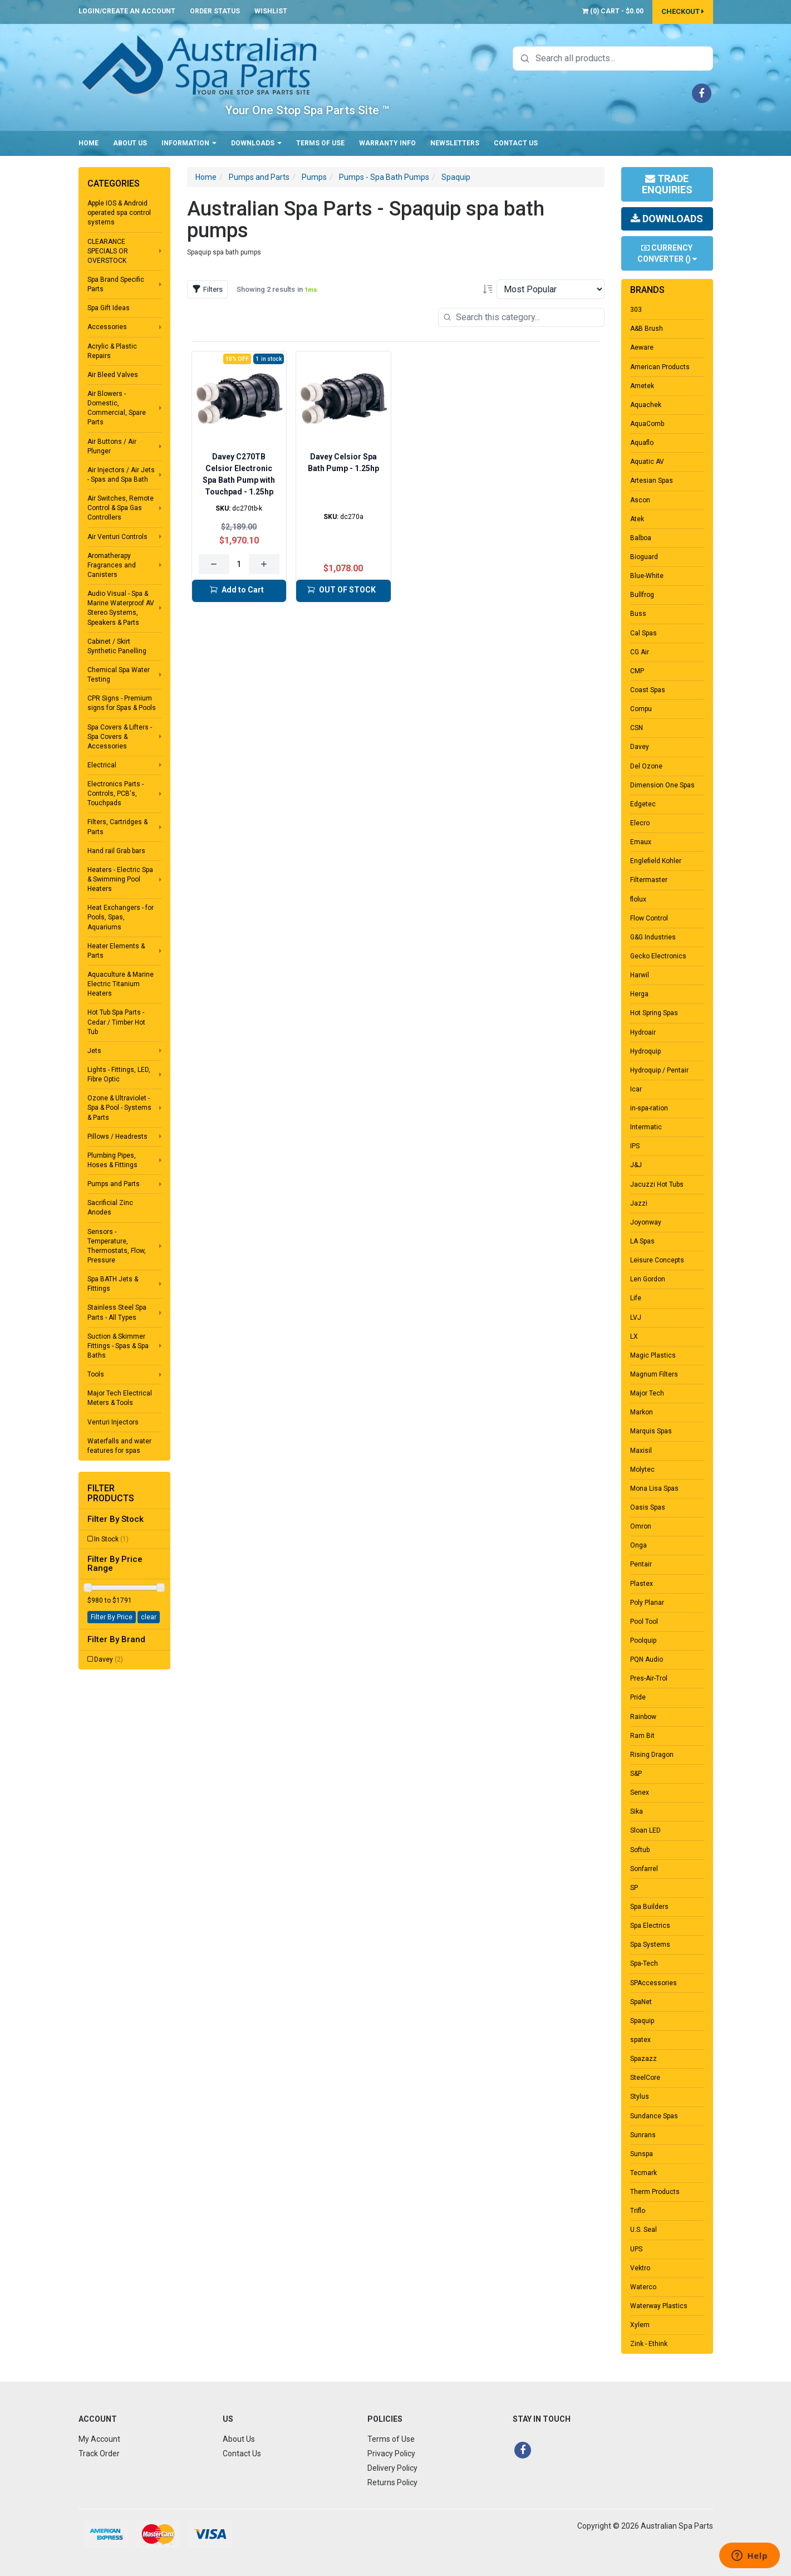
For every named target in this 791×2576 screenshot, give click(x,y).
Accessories (107, 327)
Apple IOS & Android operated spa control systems (119, 212)
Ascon (640, 500)
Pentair (641, 1564)
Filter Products (110, 1493)
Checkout (682, 11)
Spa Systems (650, 1944)
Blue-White (647, 576)
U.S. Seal (643, 2230)
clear (148, 1617)
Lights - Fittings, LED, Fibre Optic (118, 1074)
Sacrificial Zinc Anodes (110, 1207)
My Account (99, 2439)
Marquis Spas (651, 1431)
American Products (660, 367)
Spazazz (643, 2059)
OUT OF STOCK (341, 589)
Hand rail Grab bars (116, 851)
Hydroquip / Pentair (659, 1070)
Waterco (643, 2287)
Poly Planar (647, 1603)
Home (88, 143)
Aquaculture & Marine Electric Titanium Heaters (120, 984)
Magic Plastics (653, 1355)
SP (634, 1888)
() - (612, 11)
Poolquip (643, 1640)
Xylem (640, 2325)
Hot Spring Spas (654, 1013)
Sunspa (641, 2154)
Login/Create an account (126, 11)
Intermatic (646, 1127)
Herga (639, 994)
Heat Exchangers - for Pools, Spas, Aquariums (120, 917)
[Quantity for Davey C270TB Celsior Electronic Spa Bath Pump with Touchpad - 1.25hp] (239, 564)
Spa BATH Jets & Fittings (112, 1283)
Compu (641, 709)
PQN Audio (646, 1659)
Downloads (256, 143)
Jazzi (638, 1203)
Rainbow (643, 1717)
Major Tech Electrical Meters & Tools (119, 1398)
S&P (636, 1773)
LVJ (635, 1317)
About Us (130, 143)
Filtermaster (648, 880)
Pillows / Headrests (117, 1136)
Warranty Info (387, 143)
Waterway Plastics (658, 2306)
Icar (636, 1089)
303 (636, 310)
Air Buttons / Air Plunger (111, 446)
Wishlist (270, 11)
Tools (95, 1374)
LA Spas (642, 1241)
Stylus (639, 2096)
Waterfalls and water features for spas (119, 1445)
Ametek (642, 386)
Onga (638, 1545)
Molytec (642, 1469)
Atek (637, 519)
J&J (636, 1165)
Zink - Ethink (648, 2344)
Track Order (99, 2453)
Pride (638, 1697)
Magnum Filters (654, 1374)
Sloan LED (645, 1830)
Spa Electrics (650, 1925)
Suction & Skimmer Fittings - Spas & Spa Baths (118, 1346)
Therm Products (655, 2192)
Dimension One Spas (662, 785)
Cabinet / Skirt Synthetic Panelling (116, 646)
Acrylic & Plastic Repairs (112, 351)
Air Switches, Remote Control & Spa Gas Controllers (120, 507)
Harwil (639, 975)
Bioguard (644, 557)
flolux (638, 899)
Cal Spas (643, 633)
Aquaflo (642, 443)
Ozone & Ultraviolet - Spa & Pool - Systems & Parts (119, 1107)
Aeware (642, 347)
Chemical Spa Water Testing (118, 674)
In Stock (111, 1539)
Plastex (641, 1584)
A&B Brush (646, 328)
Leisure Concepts (657, 1260)
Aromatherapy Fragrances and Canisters (111, 565)
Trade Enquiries (667, 184)
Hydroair (643, 1032)
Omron (640, 1526)
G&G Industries (653, 937)
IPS (635, 1146)
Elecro (640, 823)
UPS (636, 2249)
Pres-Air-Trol (648, 1678)
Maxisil (641, 1450)
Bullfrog (642, 595)
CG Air (639, 652)
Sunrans (643, 2135)
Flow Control (649, 918)
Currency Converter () (667, 253)
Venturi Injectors (113, 1422)
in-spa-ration (649, 1108)
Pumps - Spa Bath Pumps (384, 177)
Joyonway (645, 1222)
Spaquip (455, 177)
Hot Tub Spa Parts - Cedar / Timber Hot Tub (116, 1021)
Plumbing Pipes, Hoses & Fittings (112, 1160)
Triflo (637, 2211)
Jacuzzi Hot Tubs (657, 1184)
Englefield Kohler (655, 861)
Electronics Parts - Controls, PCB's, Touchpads (115, 793)
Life (635, 1298)
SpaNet (641, 2002)
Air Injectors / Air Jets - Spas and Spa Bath (121, 474)
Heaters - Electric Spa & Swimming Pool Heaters (120, 879)
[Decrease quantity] (214, 564)
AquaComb (647, 424)
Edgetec (643, 804)
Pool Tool (644, 1621)
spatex (640, 2040)
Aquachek (645, 405)
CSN (636, 728)
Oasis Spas (647, 1507)
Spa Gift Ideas (108, 308)
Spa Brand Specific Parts (115, 284)
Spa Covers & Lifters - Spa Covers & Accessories (119, 736)
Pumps (314, 177)
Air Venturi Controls (117, 537)
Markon (641, 1412)
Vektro (640, 2268)
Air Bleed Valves (112, 375)
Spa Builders (649, 1907)
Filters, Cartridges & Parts (117, 826)
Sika (636, 1811)
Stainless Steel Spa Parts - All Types (116, 1312)
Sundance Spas (654, 2116)
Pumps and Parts (113, 1184)
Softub (640, 1850)
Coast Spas (647, 690)
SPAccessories (653, 1983)
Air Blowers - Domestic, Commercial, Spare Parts (116, 408)
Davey (108, 1659)
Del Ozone (646, 766)
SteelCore (645, 2078)
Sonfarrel (644, 1869)
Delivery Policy (392, 2468)
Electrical (101, 765)
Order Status (215, 11)
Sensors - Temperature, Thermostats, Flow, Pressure (116, 1246)
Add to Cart (236, 589)
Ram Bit (642, 1736)
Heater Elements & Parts (116, 950)
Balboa (640, 538)
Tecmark (643, 2173)
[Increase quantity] (264, 564)
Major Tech (647, 1393)
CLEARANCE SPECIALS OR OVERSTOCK (107, 251)
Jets (94, 1051)
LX (634, 1336)
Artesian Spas (651, 480)
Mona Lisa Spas (654, 1488)
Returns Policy (392, 2482)
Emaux (640, 842)
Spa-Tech (644, 1963)
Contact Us (516, 143)
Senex (639, 1792)
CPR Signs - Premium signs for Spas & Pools (121, 703)
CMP (637, 671)
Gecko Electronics (658, 956)
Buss (638, 614)
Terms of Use (320, 143)
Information (189, 143)
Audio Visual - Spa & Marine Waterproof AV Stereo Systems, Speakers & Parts (120, 608)
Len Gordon (647, 1279)
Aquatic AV (647, 462)
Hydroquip (645, 1051)
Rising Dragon (652, 1755)
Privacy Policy (391, 2453)
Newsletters (454, 143)
